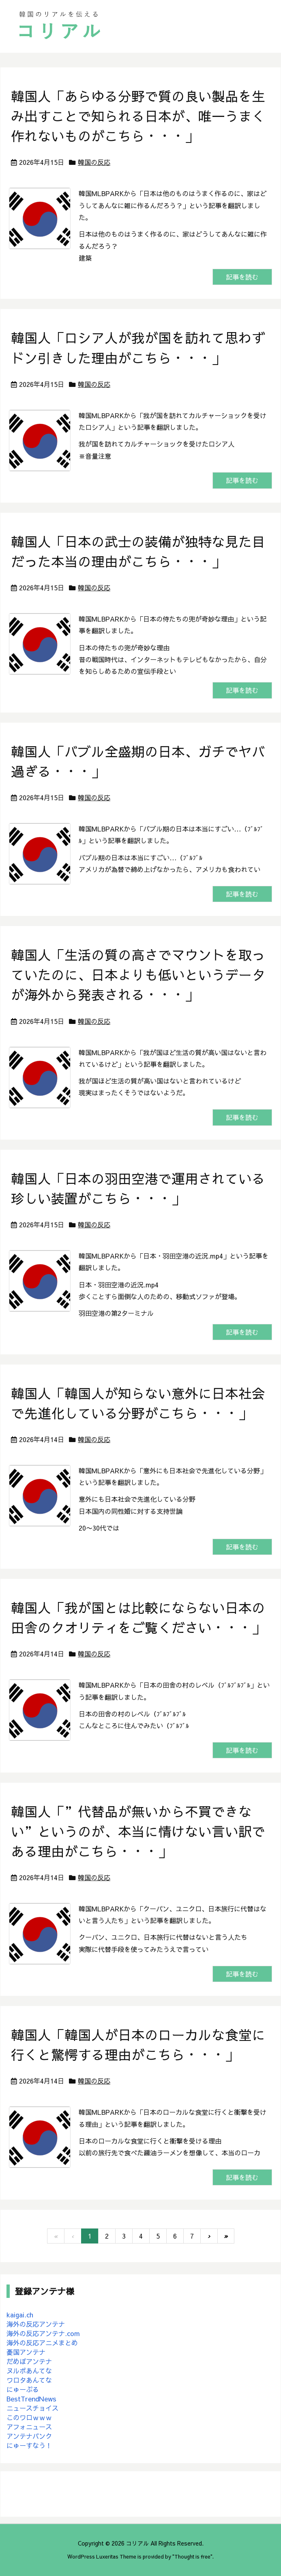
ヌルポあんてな (29, 2370)
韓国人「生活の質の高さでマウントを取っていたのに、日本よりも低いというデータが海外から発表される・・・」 (138, 975)
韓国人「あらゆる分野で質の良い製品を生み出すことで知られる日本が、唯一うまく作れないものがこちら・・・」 (138, 116)
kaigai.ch (19, 2314)
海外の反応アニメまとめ (42, 2342)
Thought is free (192, 2556)
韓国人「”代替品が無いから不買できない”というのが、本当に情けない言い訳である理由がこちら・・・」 (138, 1831)
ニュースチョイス (32, 2407)
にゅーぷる (22, 2389)
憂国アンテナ (25, 2351)
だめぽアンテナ (29, 2361)
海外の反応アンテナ (35, 2323)
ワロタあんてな (29, 2379)
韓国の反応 (94, 162)
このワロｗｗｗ (29, 2417)
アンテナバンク (29, 2435)
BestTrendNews (31, 2398)
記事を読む (242, 276)
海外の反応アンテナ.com (43, 2333)
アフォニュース (29, 2426)
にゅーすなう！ (29, 2445)
